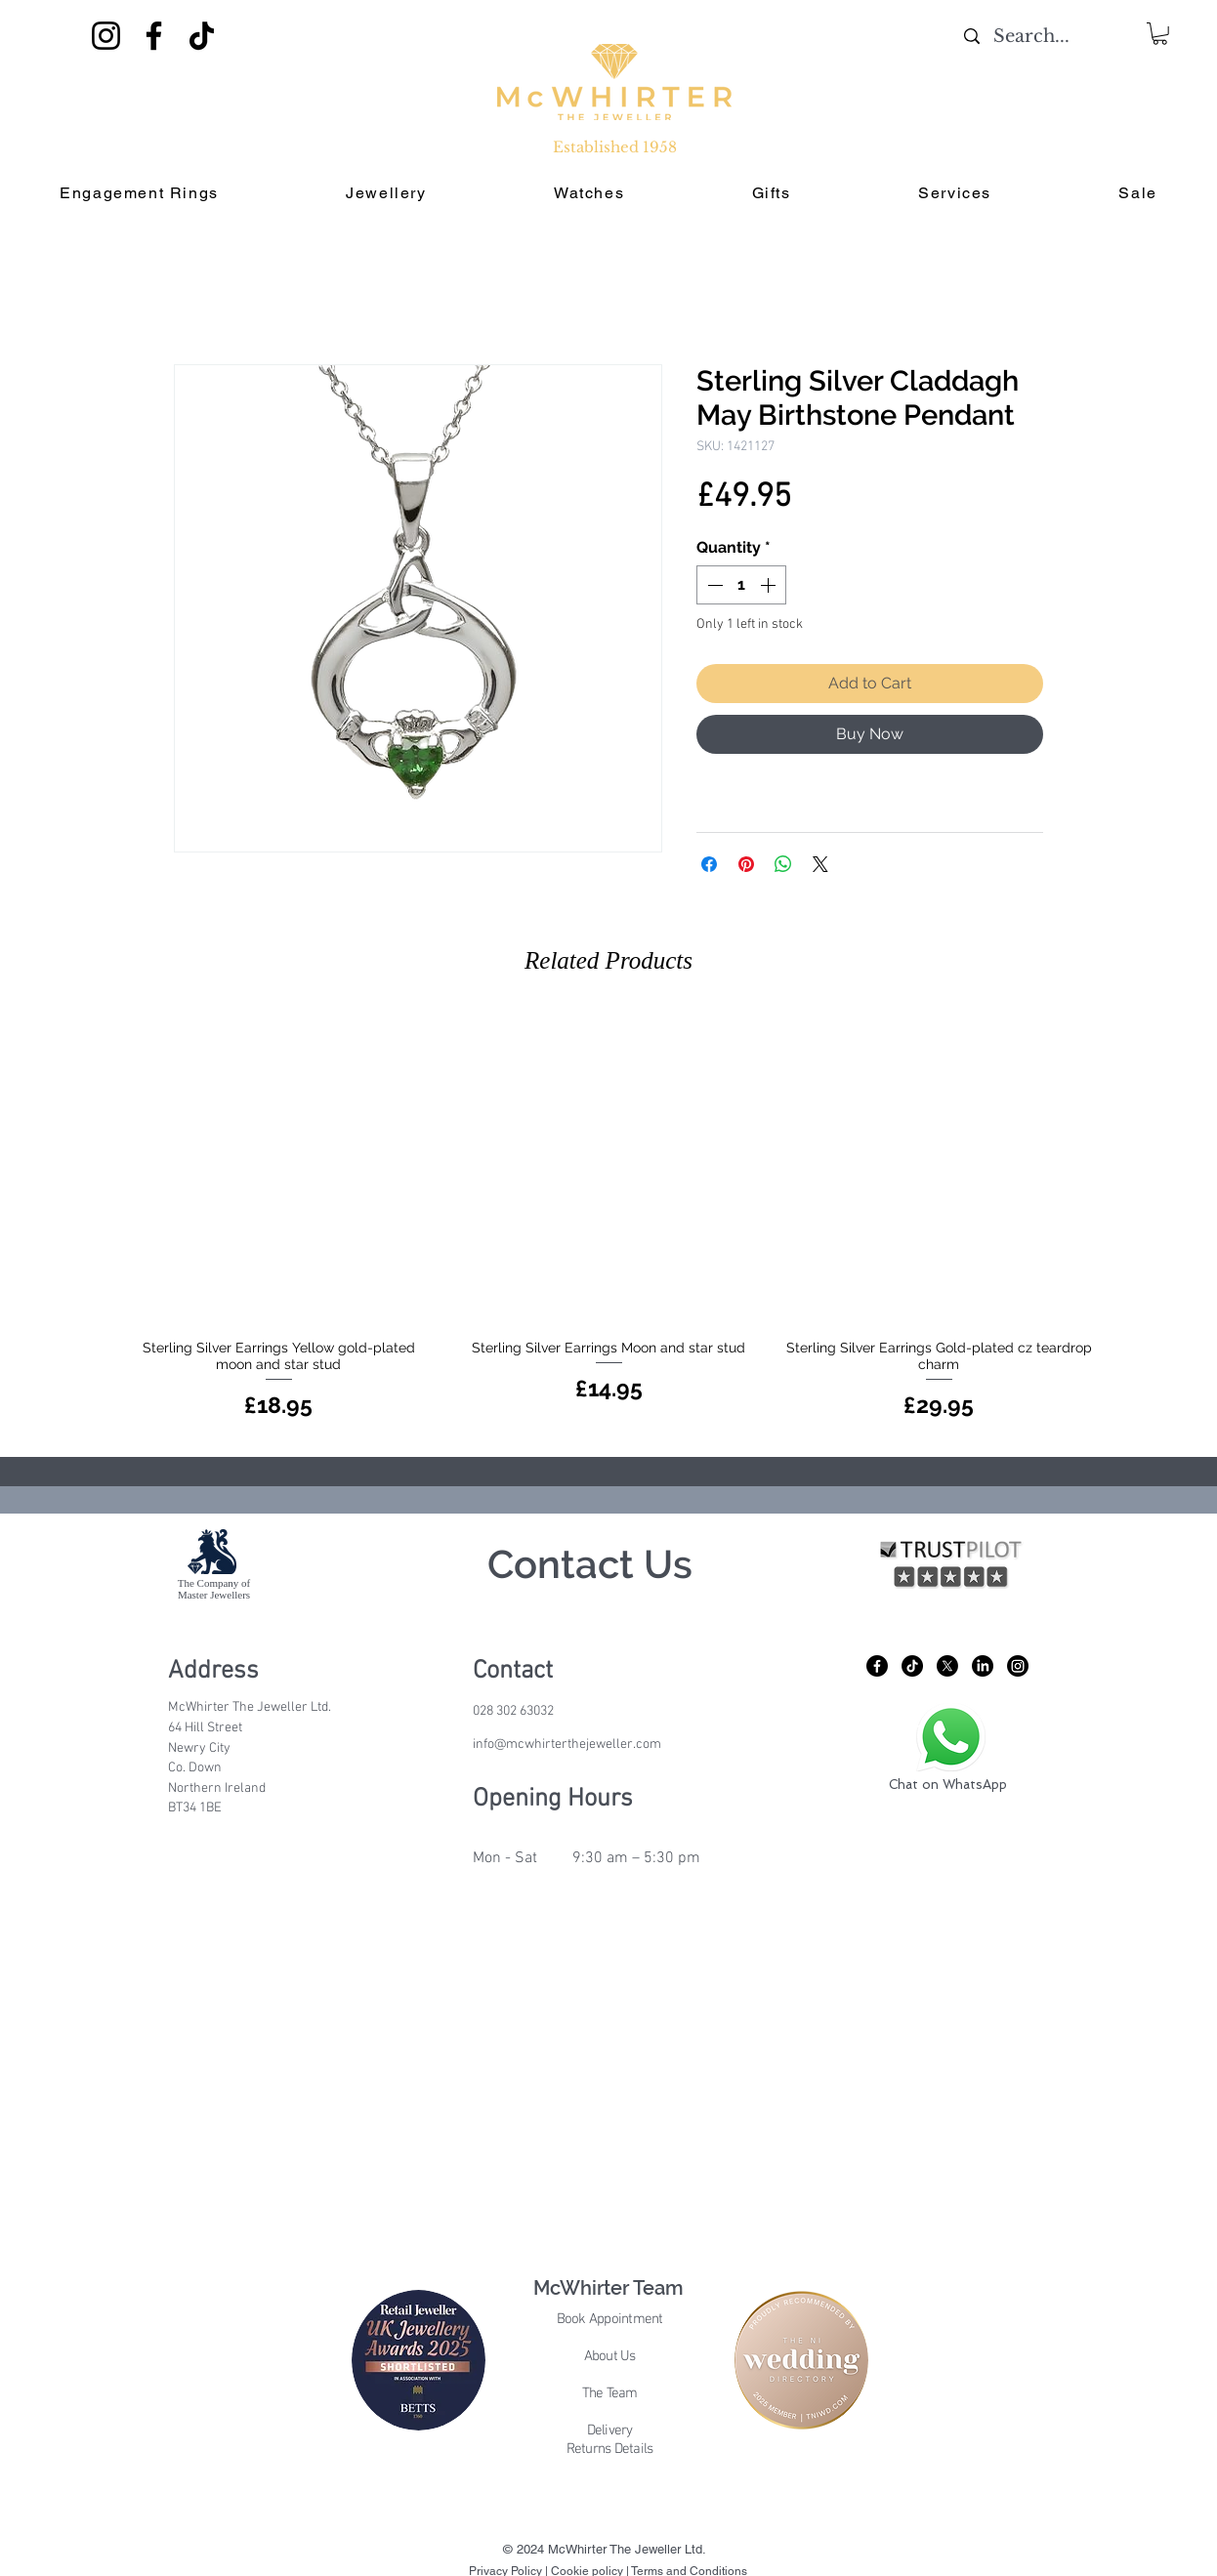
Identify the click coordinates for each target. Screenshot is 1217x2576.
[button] (1160, 33)
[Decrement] (713, 584)
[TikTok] (202, 36)
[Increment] (769, 584)
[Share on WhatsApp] (783, 864)
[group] (608, 1218)
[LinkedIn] (982, 1666)
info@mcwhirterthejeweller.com (567, 1744)
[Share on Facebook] (709, 864)
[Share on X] (820, 864)
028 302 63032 (513, 1711)
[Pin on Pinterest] (746, 864)
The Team (610, 2393)
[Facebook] (154, 36)
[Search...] (1031, 36)
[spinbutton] (741, 584)
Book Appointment (610, 2319)
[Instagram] (106, 36)
